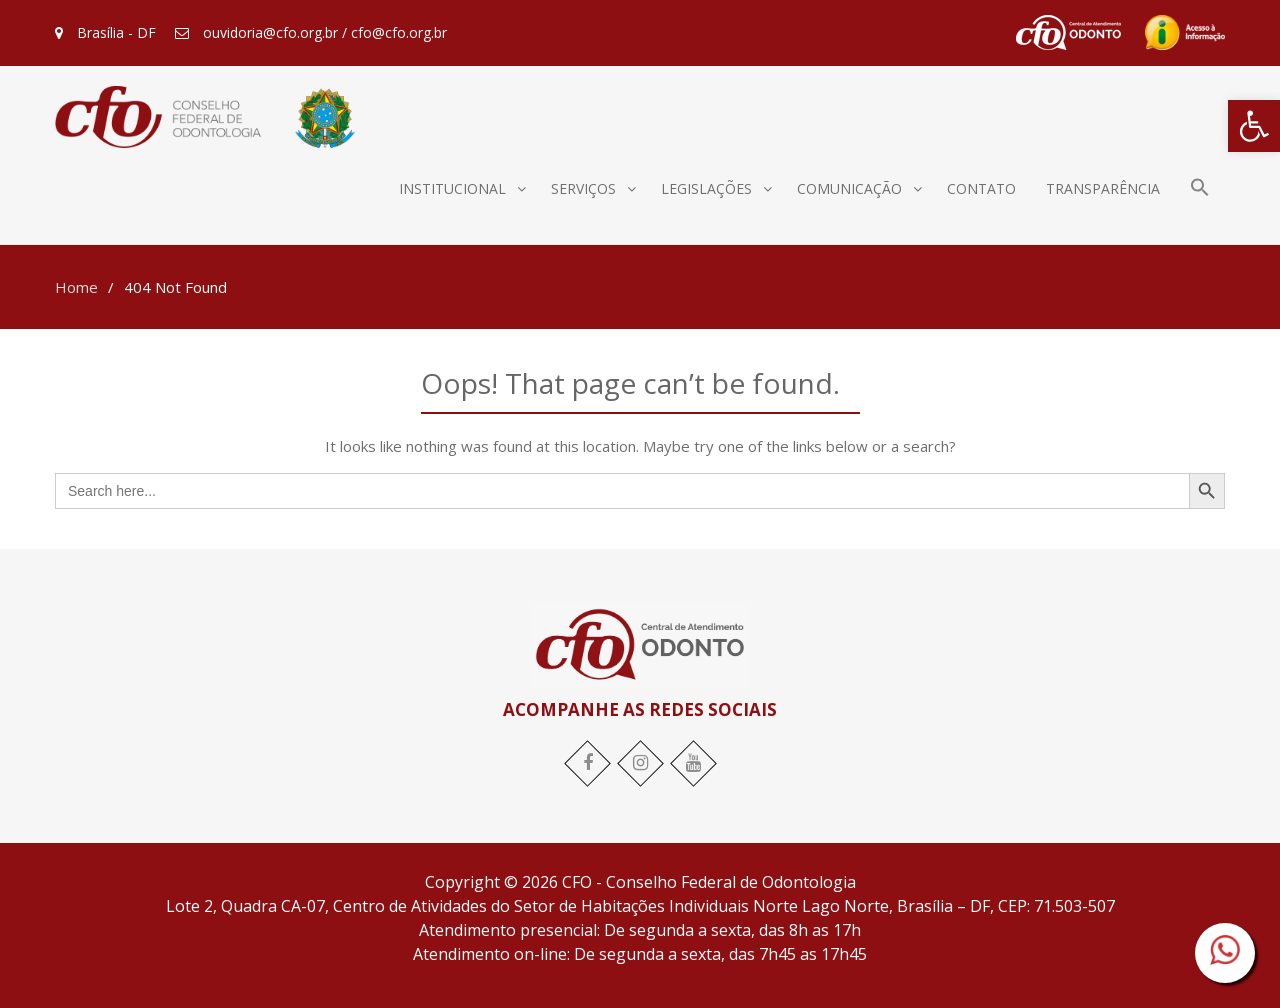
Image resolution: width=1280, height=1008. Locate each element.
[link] (1254, 126)
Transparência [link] (1103, 188)
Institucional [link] (452, 188)
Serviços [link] (583, 188)
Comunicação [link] (849, 188)
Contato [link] (981, 188)
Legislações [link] (706, 188)
